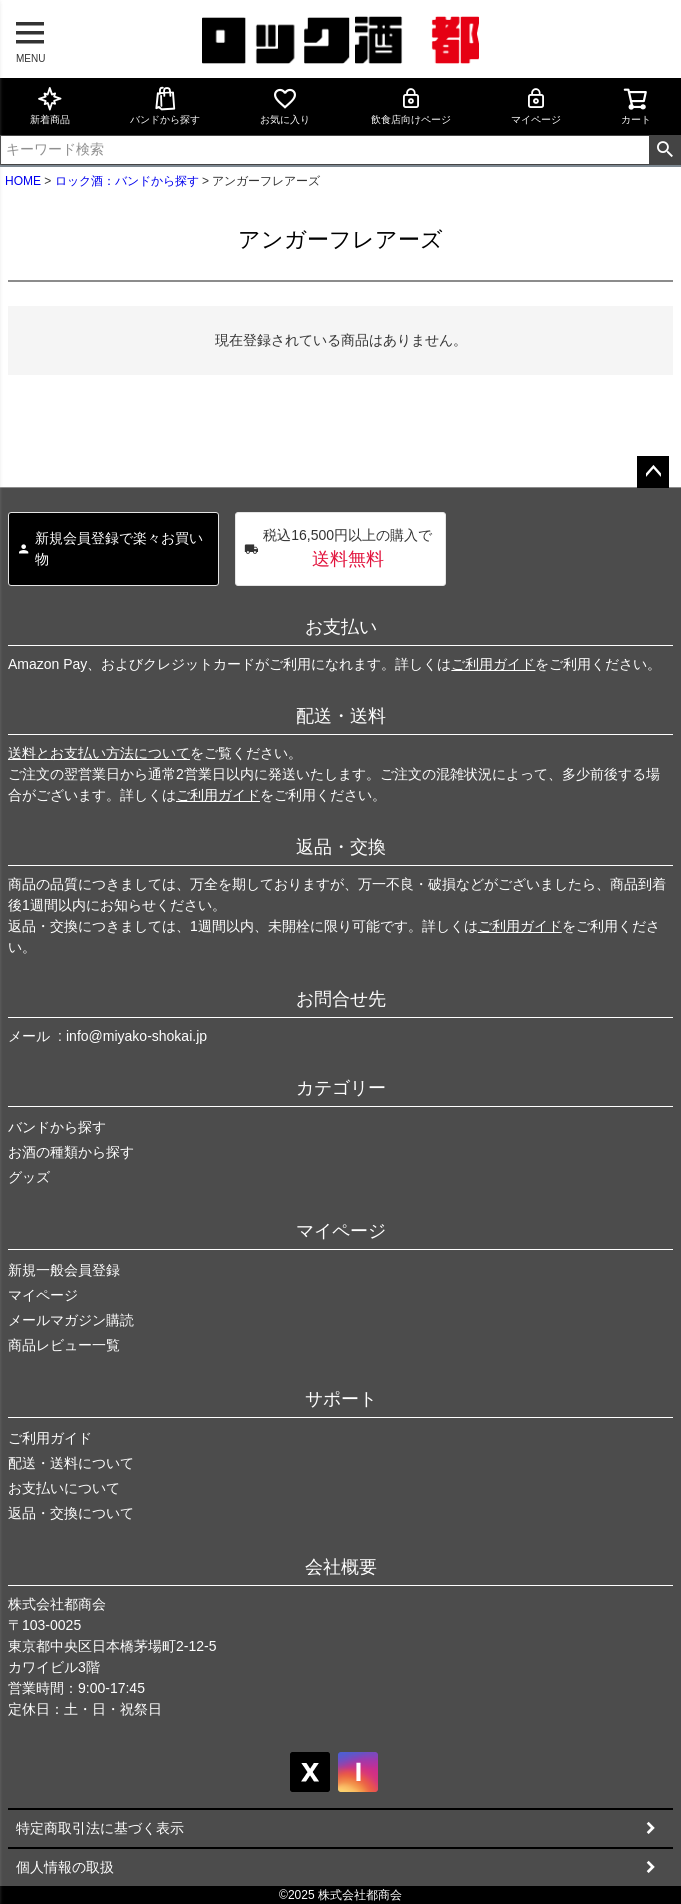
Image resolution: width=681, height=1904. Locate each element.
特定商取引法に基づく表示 (100, 1828)
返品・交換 (341, 847)
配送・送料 (341, 716)
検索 (664, 150)
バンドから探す (165, 105)
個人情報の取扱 (65, 1867)
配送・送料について (71, 1463)
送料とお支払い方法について (99, 753)
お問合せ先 (341, 999)
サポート (341, 1399)
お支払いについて (64, 1488)
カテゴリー (341, 1088)
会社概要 (341, 1567)
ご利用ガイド (493, 664)
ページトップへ (653, 472)
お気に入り (285, 105)
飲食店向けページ (411, 105)
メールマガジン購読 (71, 1320)
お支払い (341, 627)
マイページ (536, 105)
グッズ (29, 1177)
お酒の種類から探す (71, 1152)
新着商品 (50, 105)
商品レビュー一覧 (64, 1345)
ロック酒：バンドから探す (127, 181)
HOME (23, 181)
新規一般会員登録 (64, 1270)
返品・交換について (71, 1513)
